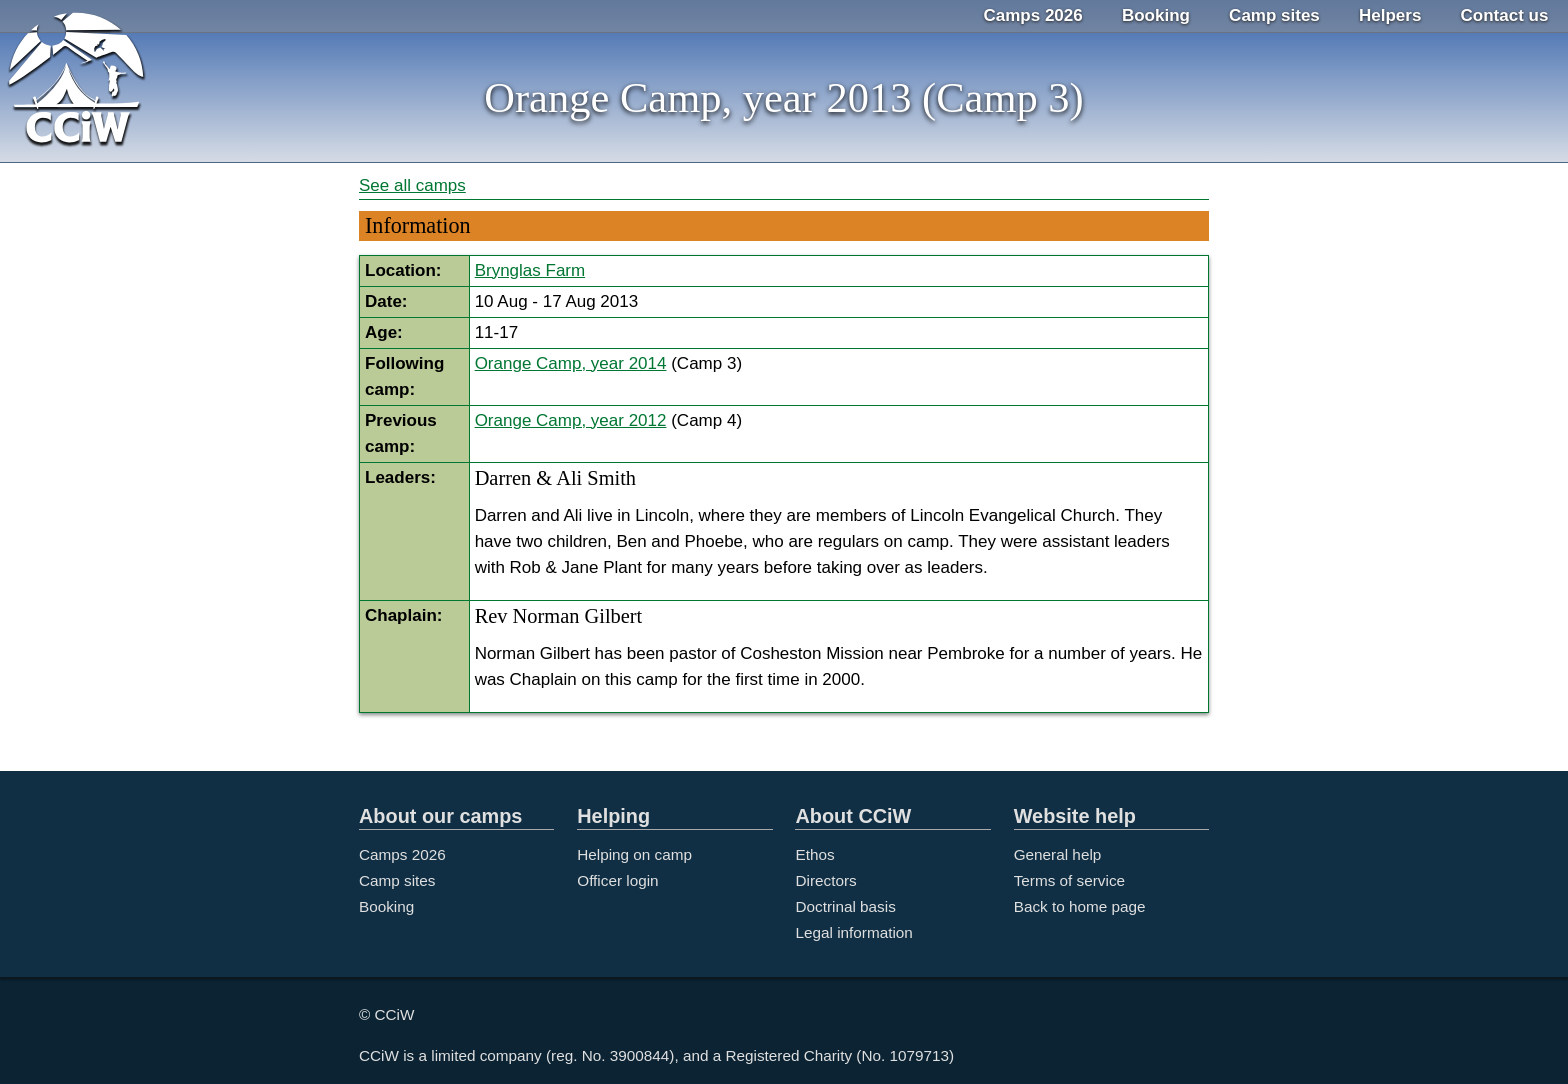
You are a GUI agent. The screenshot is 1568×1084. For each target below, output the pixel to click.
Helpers (1390, 15)
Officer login (617, 880)
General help (1058, 854)
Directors (825, 880)
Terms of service (1069, 880)
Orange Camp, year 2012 (571, 420)
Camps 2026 (1033, 15)
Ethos (814, 854)
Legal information (853, 932)
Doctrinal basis (845, 906)
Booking (1156, 15)
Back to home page (1080, 906)
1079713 (920, 1055)
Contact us (1505, 15)
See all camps (412, 185)
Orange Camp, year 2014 (571, 363)
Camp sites (1274, 15)
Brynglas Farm (530, 270)
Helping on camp (634, 854)
